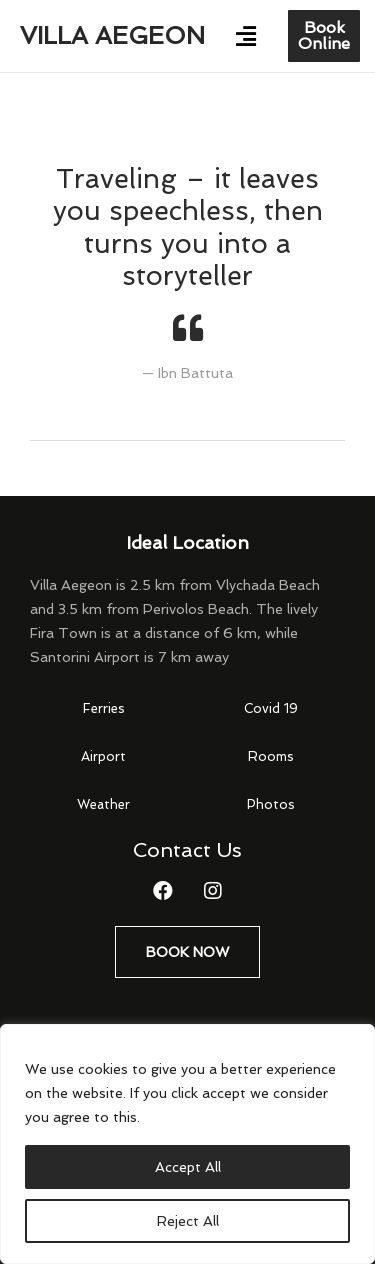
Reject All (188, 1221)
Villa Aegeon (112, 35)
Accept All (188, 1167)
